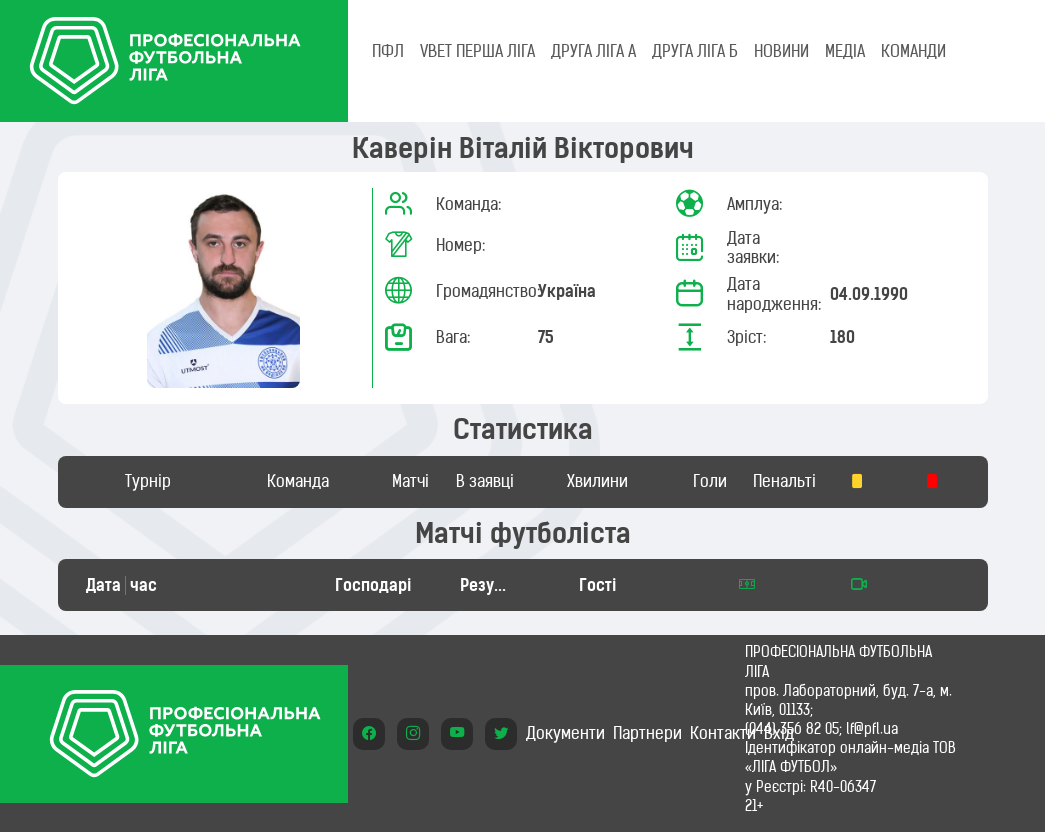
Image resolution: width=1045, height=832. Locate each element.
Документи (565, 733)
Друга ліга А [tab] (593, 51)
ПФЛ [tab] (388, 51)
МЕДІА (845, 51)
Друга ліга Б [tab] (695, 51)
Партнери (647, 733)
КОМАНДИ (913, 51)
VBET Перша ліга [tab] (477, 51)
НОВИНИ (781, 51)
